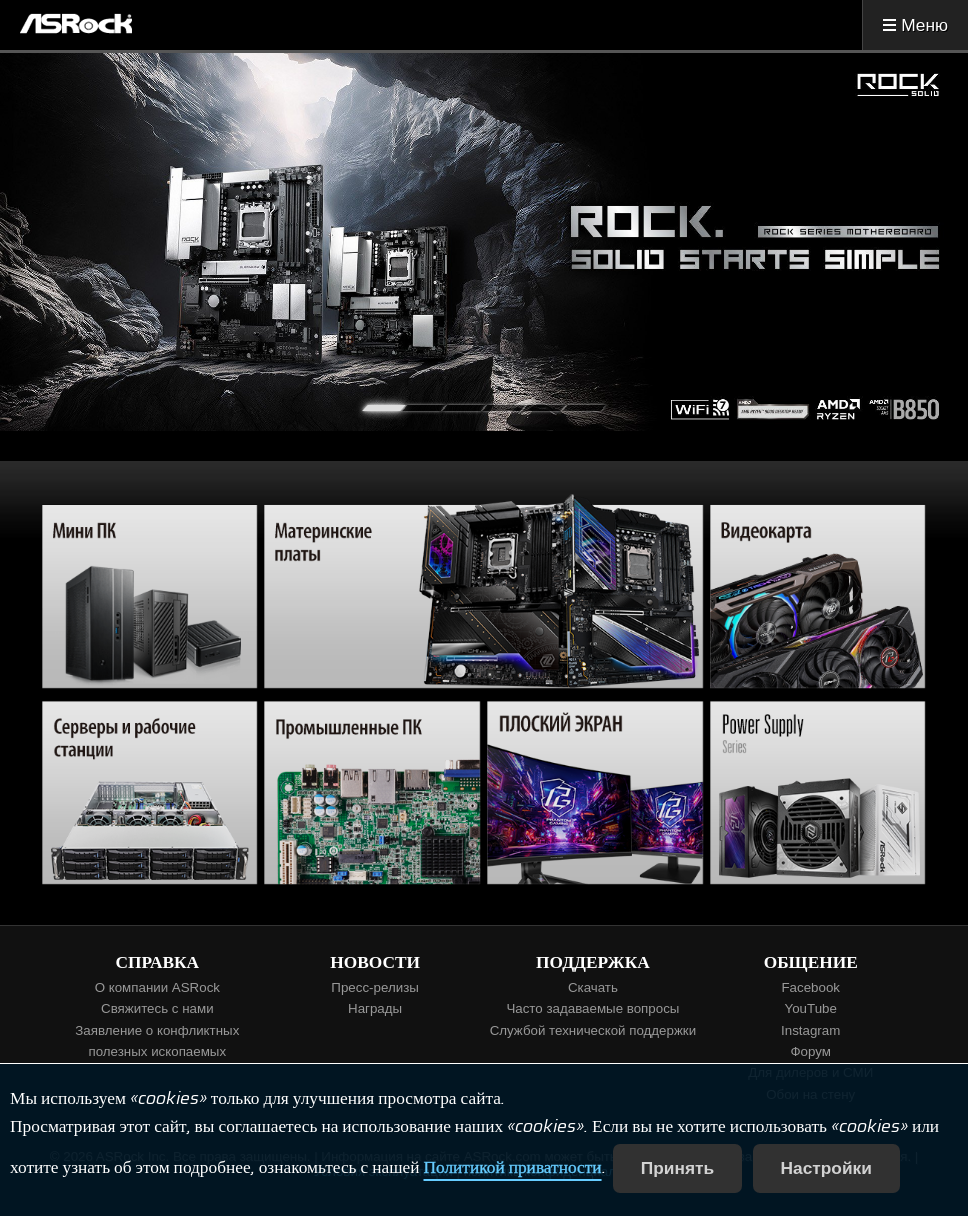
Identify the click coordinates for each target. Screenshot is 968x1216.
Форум (810, 1051)
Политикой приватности (512, 1168)
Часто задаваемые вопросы (592, 1008)
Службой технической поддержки (593, 1030)
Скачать (593, 987)
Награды (375, 1008)
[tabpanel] (484, 242)
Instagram (810, 1030)
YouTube (811, 1008)
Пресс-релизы (374, 987)
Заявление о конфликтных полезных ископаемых (157, 1041)
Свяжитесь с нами (157, 1008)
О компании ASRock (157, 987)
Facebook (810, 987)
